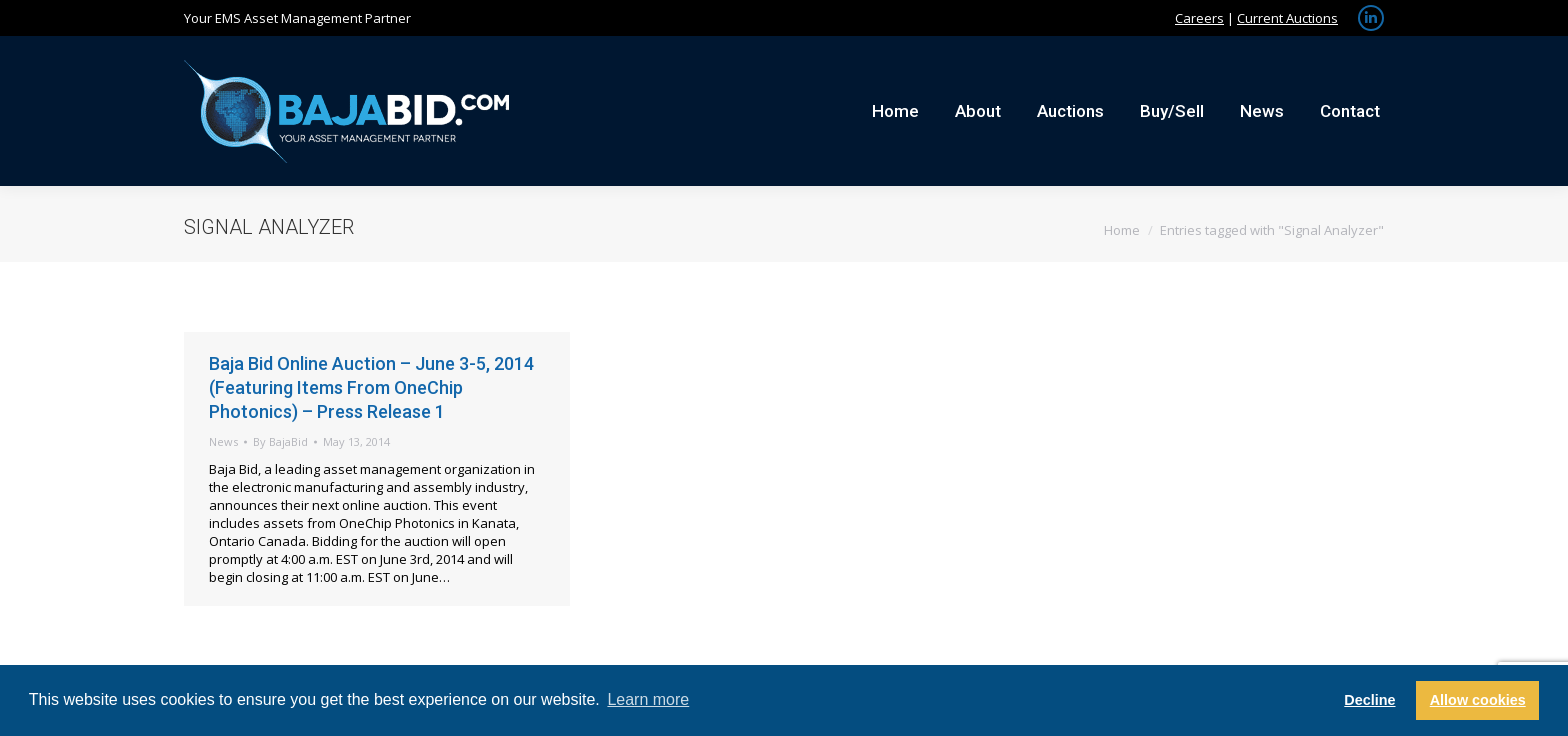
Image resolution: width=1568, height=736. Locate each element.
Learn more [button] (648, 699)
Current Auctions (1287, 18)
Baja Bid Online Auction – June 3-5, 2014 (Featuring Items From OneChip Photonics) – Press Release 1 (371, 387)
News (223, 441)
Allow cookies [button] (1478, 700)
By (280, 441)
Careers (1199, 18)
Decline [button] (1369, 700)
